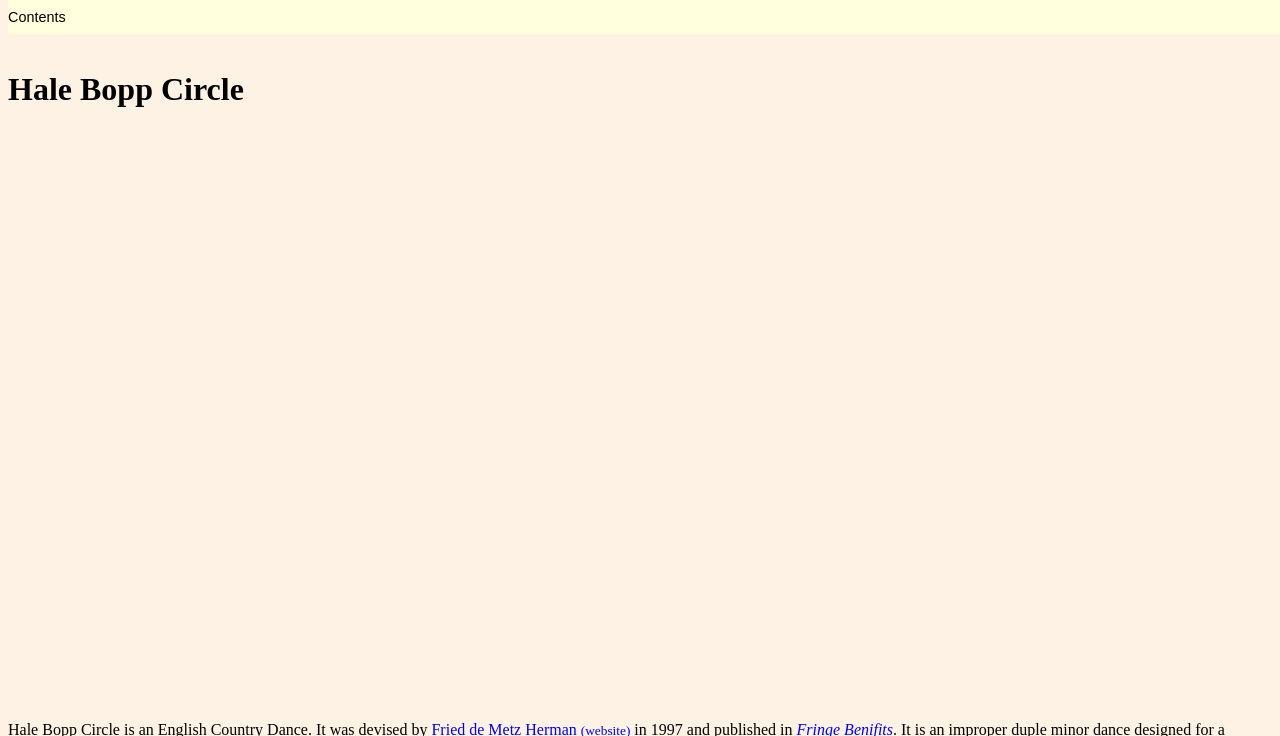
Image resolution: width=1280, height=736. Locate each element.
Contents (37, 17)
